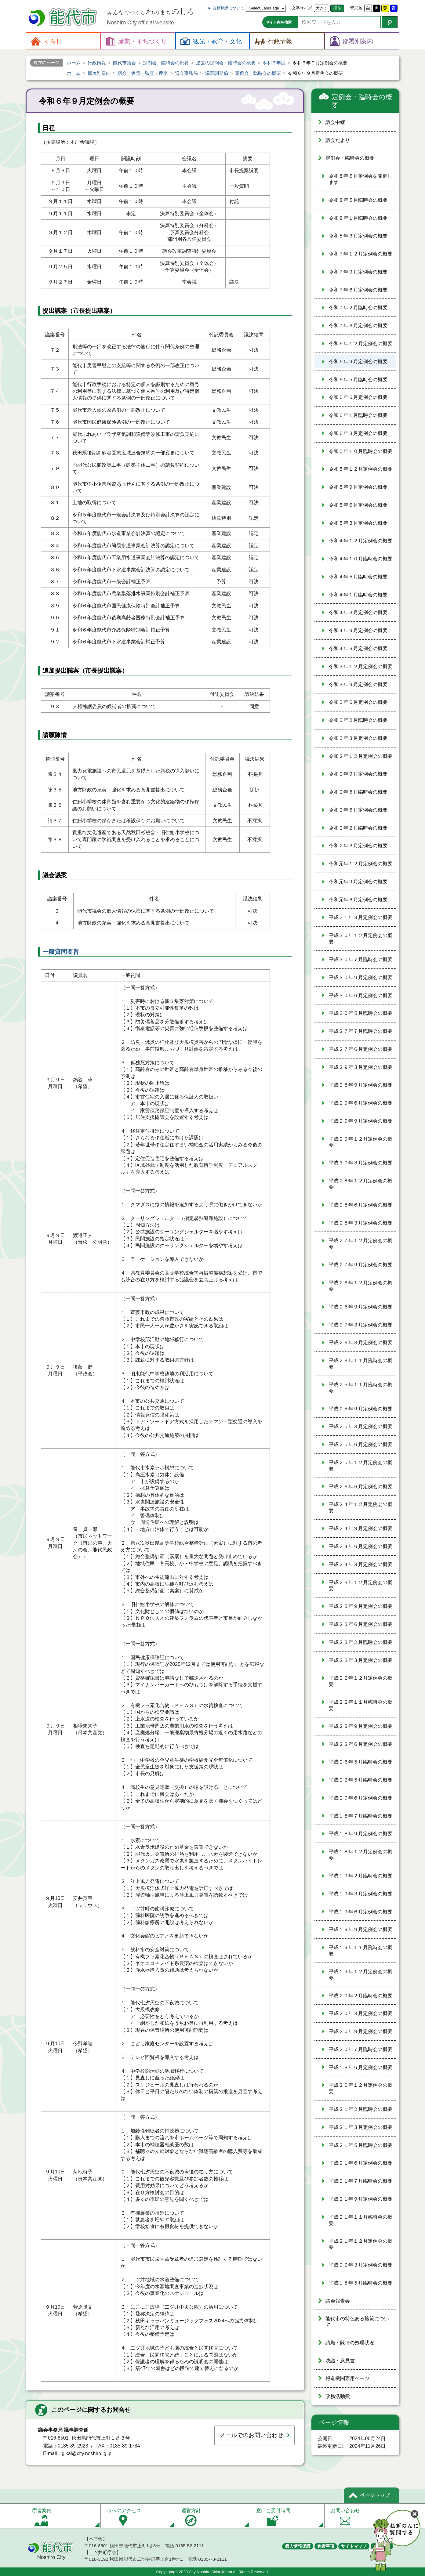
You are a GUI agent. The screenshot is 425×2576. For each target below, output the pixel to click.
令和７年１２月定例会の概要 (360, 253)
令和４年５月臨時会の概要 (358, 576)
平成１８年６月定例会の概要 (360, 2067)
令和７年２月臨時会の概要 (358, 307)
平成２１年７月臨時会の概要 (360, 2180)
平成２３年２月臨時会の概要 (360, 1642)
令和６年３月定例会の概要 (358, 433)
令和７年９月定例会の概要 (358, 271)
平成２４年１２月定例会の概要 (360, 1507)
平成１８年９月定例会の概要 (360, 1833)
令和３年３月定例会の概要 (358, 738)
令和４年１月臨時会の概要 (358, 594)
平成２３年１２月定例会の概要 (360, 1585)
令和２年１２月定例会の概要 (360, 756)
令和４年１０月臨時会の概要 (360, 558)
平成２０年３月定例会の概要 (360, 2013)
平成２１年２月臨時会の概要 (360, 2109)
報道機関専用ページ (347, 2378)
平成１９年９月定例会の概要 (360, 1929)
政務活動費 (337, 2396)
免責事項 (325, 2546)
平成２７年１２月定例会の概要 (360, 1244)
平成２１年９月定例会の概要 (360, 2199)
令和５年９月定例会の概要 (358, 487)
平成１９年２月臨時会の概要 (360, 1875)
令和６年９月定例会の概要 (358, 361)
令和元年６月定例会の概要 (358, 899)
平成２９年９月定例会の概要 (360, 1120)
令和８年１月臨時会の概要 (358, 218)
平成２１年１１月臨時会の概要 (360, 2220)
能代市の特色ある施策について (357, 2322)
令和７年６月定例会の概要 (358, 289)
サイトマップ (354, 2546)
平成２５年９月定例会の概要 (360, 1408)
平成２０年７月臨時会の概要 (360, 2049)
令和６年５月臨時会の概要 (358, 379)
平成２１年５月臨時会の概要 (360, 2145)
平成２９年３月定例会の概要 (360, 1067)
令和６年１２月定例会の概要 (360, 343)
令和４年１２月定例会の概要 (360, 540)
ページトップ (375, 2495)
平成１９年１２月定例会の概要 (360, 1975)
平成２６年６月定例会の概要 (360, 1486)
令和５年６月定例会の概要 (358, 505)
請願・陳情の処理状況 (349, 2342)
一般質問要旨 (60, 951)
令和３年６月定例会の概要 (358, 702)
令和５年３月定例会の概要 (358, 523)
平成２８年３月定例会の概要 (360, 1222)
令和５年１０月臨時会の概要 (360, 451)
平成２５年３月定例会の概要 (360, 1426)
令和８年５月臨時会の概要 (358, 200)
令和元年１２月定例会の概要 (360, 863)
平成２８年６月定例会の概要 (360, 1204)
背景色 (356, 8)
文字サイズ (302, 8)
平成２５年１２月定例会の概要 (360, 1465)
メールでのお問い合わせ (251, 2435)
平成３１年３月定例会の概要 (360, 917)
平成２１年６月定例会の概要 (360, 2162)
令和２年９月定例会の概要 (358, 773)
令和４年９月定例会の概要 (358, 630)
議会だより (337, 140)
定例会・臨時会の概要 (362, 101)
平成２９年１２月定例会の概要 (360, 1142)
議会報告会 (337, 2300)
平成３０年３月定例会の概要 (360, 1162)
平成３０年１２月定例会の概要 (360, 938)
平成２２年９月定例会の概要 (360, 1726)
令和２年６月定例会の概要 (358, 809)
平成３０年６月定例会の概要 (360, 995)
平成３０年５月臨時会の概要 (360, 1013)
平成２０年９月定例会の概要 (360, 2031)
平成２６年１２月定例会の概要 (360, 1286)
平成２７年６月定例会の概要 (360, 1049)
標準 (337, 8)
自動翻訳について (228, 8)
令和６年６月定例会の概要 (358, 397)
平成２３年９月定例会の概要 (360, 1606)
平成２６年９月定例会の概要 (360, 1306)
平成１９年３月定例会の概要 (360, 1893)
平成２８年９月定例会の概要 (360, 1084)
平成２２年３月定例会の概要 (360, 2264)
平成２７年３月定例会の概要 (360, 1324)
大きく (322, 8)
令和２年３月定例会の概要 (358, 845)
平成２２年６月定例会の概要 (360, 1744)
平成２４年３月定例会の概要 (360, 1564)
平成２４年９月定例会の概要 (360, 1528)
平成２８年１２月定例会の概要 (360, 1184)
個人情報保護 (298, 2546)
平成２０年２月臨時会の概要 (360, 1995)
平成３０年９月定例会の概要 (360, 977)
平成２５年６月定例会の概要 (360, 1444)
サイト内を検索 (279, 22)
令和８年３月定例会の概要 (358, 235)
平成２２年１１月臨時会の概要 (360, 1705)
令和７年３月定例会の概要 (358, 325)
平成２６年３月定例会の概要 (360, 1342)
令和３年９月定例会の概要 (358, 684)
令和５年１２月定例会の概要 (360, 469)
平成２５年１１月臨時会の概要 (360, 1388)
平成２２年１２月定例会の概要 (360, 1681)
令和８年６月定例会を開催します (360, 179)
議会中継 (335, 122)
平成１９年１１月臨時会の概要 (360, 1950)
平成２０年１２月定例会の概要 (360, 2088)
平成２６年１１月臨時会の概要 (360, 1363)
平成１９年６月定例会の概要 (360, 1911)
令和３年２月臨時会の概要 (358, 720)
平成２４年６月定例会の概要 (360, 1546)
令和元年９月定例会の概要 (358, 881)
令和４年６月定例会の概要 (358, 648)
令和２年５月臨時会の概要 (358, 791)
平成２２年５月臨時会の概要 (360, 1779)
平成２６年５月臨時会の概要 (360, 1761)
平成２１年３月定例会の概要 (360, 2127)
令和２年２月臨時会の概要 (358, 827)
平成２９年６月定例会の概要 (360, 1102)
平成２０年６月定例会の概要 (360, 1797)
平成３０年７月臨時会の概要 (360, 959)
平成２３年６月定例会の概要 (360, 1624)
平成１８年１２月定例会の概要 (360, 1855)
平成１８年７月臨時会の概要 (360, 1815)
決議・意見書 (340, 2360)
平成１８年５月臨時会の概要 (360, 2282)
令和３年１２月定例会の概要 (360, 666)
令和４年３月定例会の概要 (358, 612)
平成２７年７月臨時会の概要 (360, 1031)
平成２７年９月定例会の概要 (360, 1264)
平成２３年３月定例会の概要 (360, 1660)
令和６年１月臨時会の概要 (358, 415)
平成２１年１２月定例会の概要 (360, 2244)
